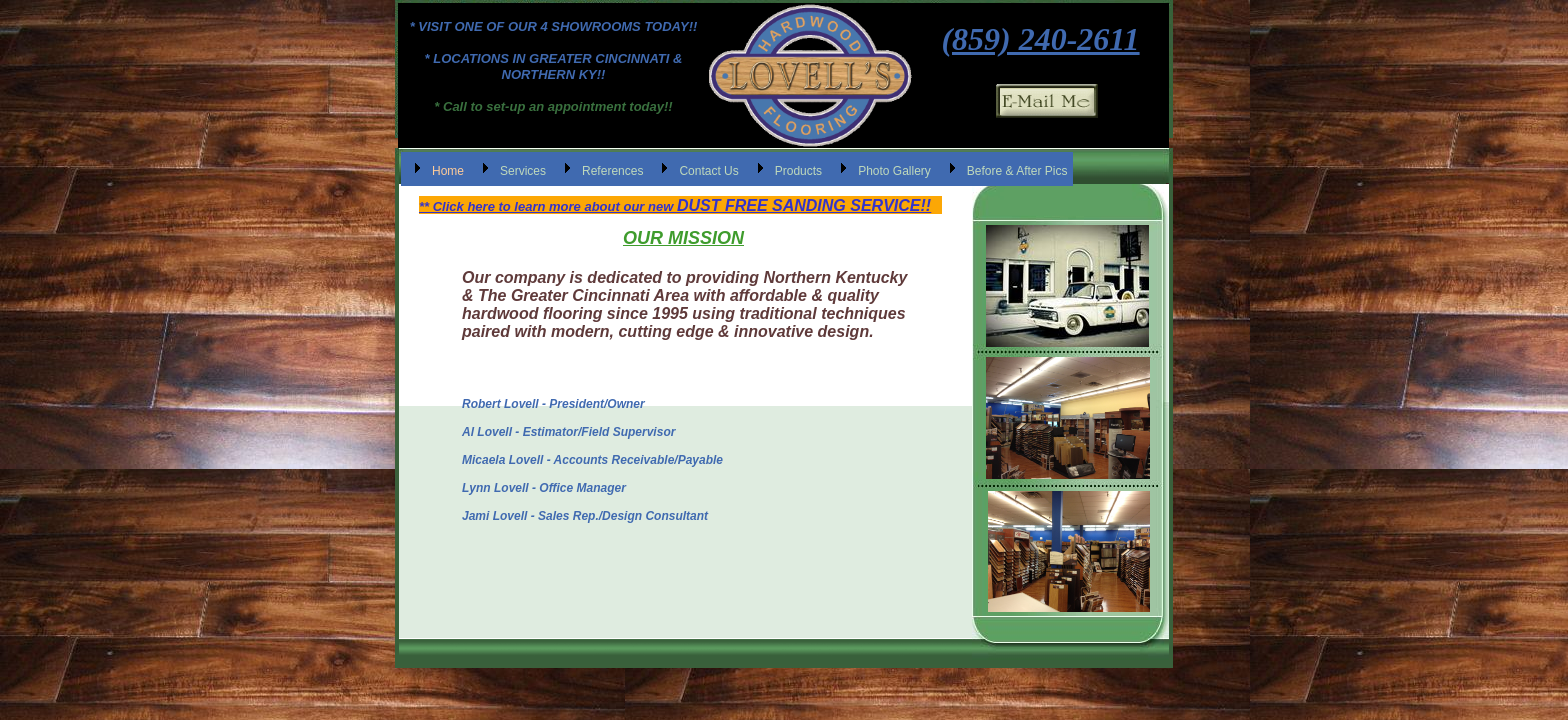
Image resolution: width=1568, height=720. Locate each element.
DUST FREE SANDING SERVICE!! (804, 205)
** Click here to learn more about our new (548, 206)
